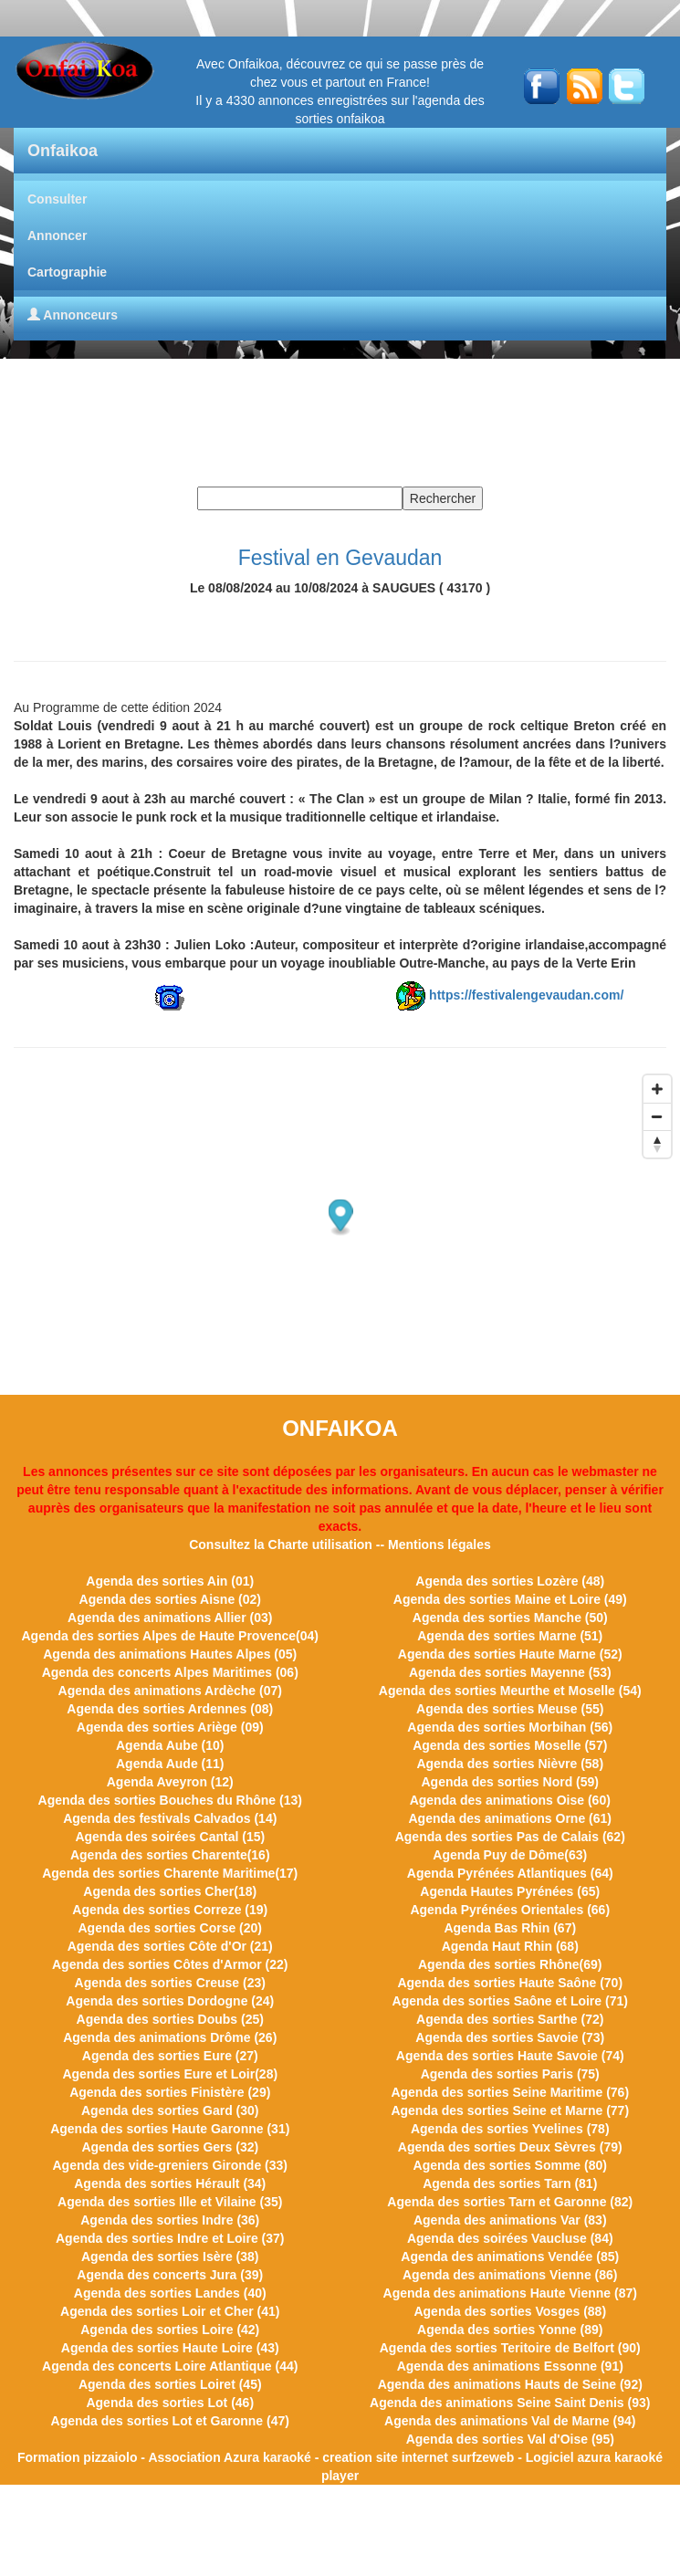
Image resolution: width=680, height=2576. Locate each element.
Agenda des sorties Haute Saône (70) (509, 1982)
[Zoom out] (657, 1116)
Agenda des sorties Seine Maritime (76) (510, 2092)
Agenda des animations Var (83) (510, 2220)
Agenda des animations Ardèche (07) (170, 1690)
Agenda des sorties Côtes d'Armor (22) (170, 1964)
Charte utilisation (320, 1544)
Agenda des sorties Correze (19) (169, 1909)
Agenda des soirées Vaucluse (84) (510, 2238)
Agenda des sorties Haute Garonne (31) (169, 2128)
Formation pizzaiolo (77, 2457)
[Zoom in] (657, 1089)
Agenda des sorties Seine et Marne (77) (510, 2110)
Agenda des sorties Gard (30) (170, 2110)
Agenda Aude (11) (170, 1763)
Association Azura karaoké (229, 2457)
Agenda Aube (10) (170, 1745)
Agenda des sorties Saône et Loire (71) (510, 2001)
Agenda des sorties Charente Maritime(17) (170, 1873)
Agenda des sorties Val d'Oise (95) (510, 2439)
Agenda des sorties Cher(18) (169, 1891)
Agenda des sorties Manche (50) (510, 1617)
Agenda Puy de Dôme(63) (510, 1855)
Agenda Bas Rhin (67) (510, 1928)
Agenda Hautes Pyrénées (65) (510, 1891)
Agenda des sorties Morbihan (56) (509, 1727)
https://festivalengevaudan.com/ (526, 995)
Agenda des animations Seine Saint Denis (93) (510, 2402)
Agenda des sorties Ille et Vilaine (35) (170, 2201)
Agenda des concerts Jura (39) (170, 2274)
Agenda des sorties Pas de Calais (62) (510, 1836)
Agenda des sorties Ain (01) (170, 1581)
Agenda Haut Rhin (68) (510, 1946)
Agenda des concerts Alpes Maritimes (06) (170, 1672)
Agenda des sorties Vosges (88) (509, 2311)
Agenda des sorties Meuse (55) (509, 1709)
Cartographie (67, 272)
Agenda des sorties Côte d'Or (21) (170, 1946)
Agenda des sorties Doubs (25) (170, 2019)
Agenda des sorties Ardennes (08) (170, 1709)
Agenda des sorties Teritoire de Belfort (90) (510, 2347)
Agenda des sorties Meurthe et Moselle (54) (510, 1690)
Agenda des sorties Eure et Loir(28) (169, 2074)
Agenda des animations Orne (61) (510, 1818)
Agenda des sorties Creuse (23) (170, 1982)
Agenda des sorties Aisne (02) (170, 1599)
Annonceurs (72, 315)
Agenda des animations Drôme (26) (170, 2037)
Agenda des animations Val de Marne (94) (509, 2421)
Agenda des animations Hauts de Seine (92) (510, 2384)
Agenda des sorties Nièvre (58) (509, 1763)
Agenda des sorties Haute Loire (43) (170, 2347)
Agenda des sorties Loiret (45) (170, 2384)
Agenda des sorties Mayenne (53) (510, 1672)
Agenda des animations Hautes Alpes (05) (170, 1654)
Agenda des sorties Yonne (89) (509, 2329)
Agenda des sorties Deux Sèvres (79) (510, 2147)
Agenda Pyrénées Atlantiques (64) (510, 1873)
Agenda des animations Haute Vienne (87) (510, 2293)
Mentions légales (439, 1544)
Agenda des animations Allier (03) (170, 1617)
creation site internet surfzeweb (418, 2457)
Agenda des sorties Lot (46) (170, 2402)
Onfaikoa (62, 150)
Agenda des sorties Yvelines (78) (510, 2128)
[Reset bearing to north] (657, 1143)
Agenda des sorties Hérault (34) (170, 2183)
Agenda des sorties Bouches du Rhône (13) (170, 1800)
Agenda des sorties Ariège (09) (170, 1727)
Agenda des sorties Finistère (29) (169, 2092)
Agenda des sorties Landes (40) (170, 2293)
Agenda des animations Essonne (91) (510, 2366)
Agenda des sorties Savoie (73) (509, 2037)
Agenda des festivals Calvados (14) (170, 1818)
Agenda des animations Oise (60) (510, 1800)
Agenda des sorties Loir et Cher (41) (169, 2311)
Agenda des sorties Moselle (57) (510, 1745)
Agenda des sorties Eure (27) (170, 2055)
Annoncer (57, 235)
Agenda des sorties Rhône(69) (510, 1964)
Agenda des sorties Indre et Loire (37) (170, 2238)
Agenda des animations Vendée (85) (510, 2256)
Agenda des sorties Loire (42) (169, 2329)
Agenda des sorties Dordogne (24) (170, 2001)
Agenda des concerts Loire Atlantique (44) (170, 2366)
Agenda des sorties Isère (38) (170, 2256)
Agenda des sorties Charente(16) (170, 1855)
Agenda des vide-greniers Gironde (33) (170, 2165)
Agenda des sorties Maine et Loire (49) (510, 1599)
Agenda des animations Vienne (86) (510, 2274)
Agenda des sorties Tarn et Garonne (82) (510, 2201)
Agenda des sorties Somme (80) (510, 2165)
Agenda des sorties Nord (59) (511, 1782)
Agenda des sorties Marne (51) (509, 1635)
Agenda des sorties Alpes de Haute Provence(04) (170, 1635)
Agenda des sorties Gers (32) (169, 2147)
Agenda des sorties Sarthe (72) (509, 2019)
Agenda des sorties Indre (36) (169, 2220)
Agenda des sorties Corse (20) (170, 1928)
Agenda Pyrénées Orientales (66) (510, 1909)
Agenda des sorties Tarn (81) (510, 2183)
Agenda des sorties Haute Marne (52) (510, 1654)
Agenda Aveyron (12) (170, 1782)
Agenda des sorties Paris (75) (510, 2074)
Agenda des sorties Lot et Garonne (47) (170, 2421)
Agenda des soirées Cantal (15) (170, 1836)
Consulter (57, 199)
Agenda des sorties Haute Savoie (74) (510, 2055)
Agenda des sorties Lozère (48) (509, 1581)
